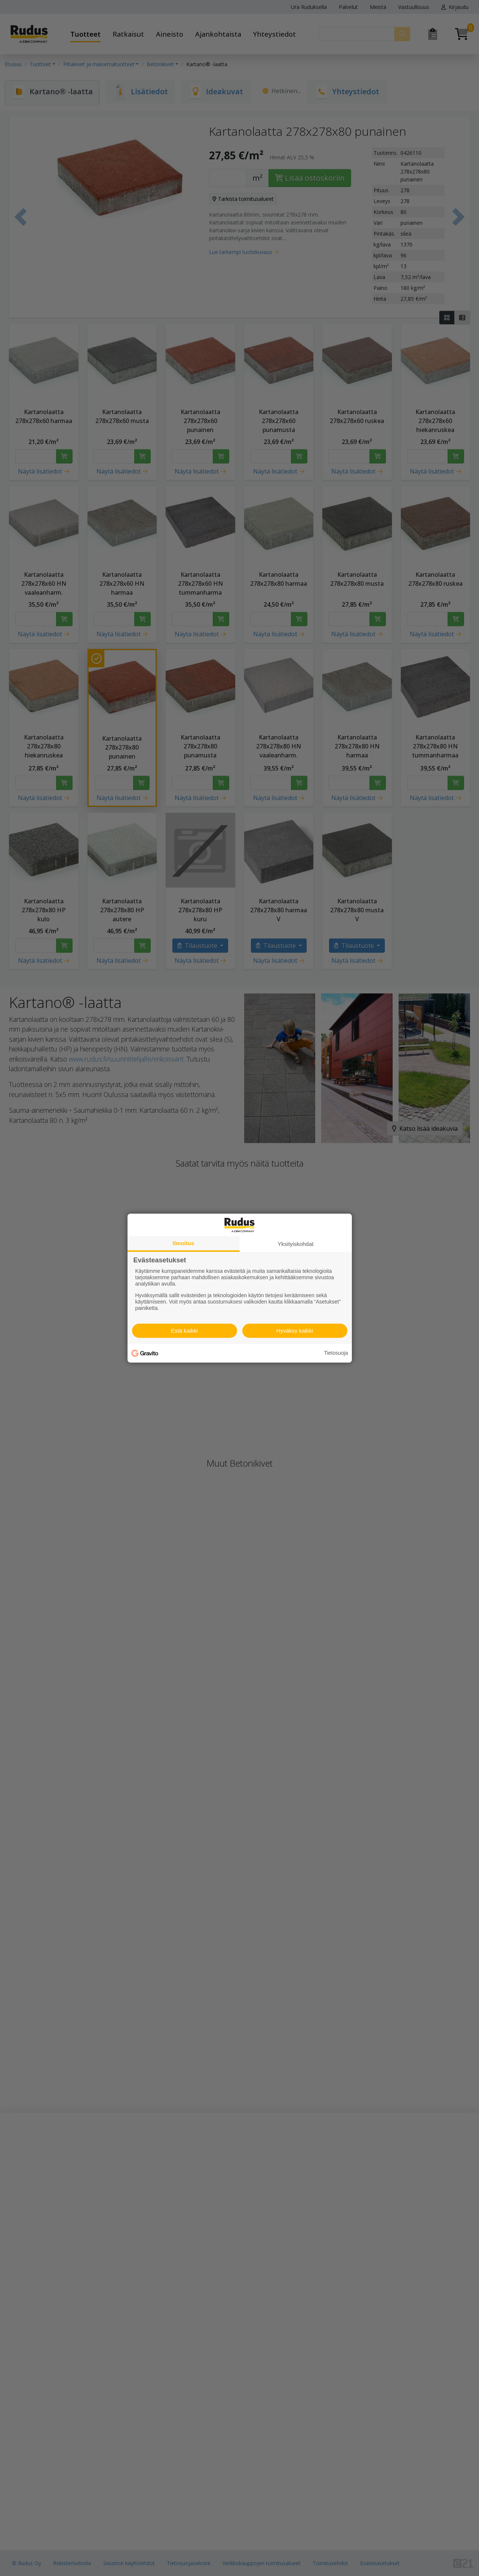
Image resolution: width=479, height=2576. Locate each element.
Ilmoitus (183, 1243)
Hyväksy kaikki (294, 1330)
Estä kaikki (184, 1330)
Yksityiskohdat (296, 1243)
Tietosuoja (336, 1353)
